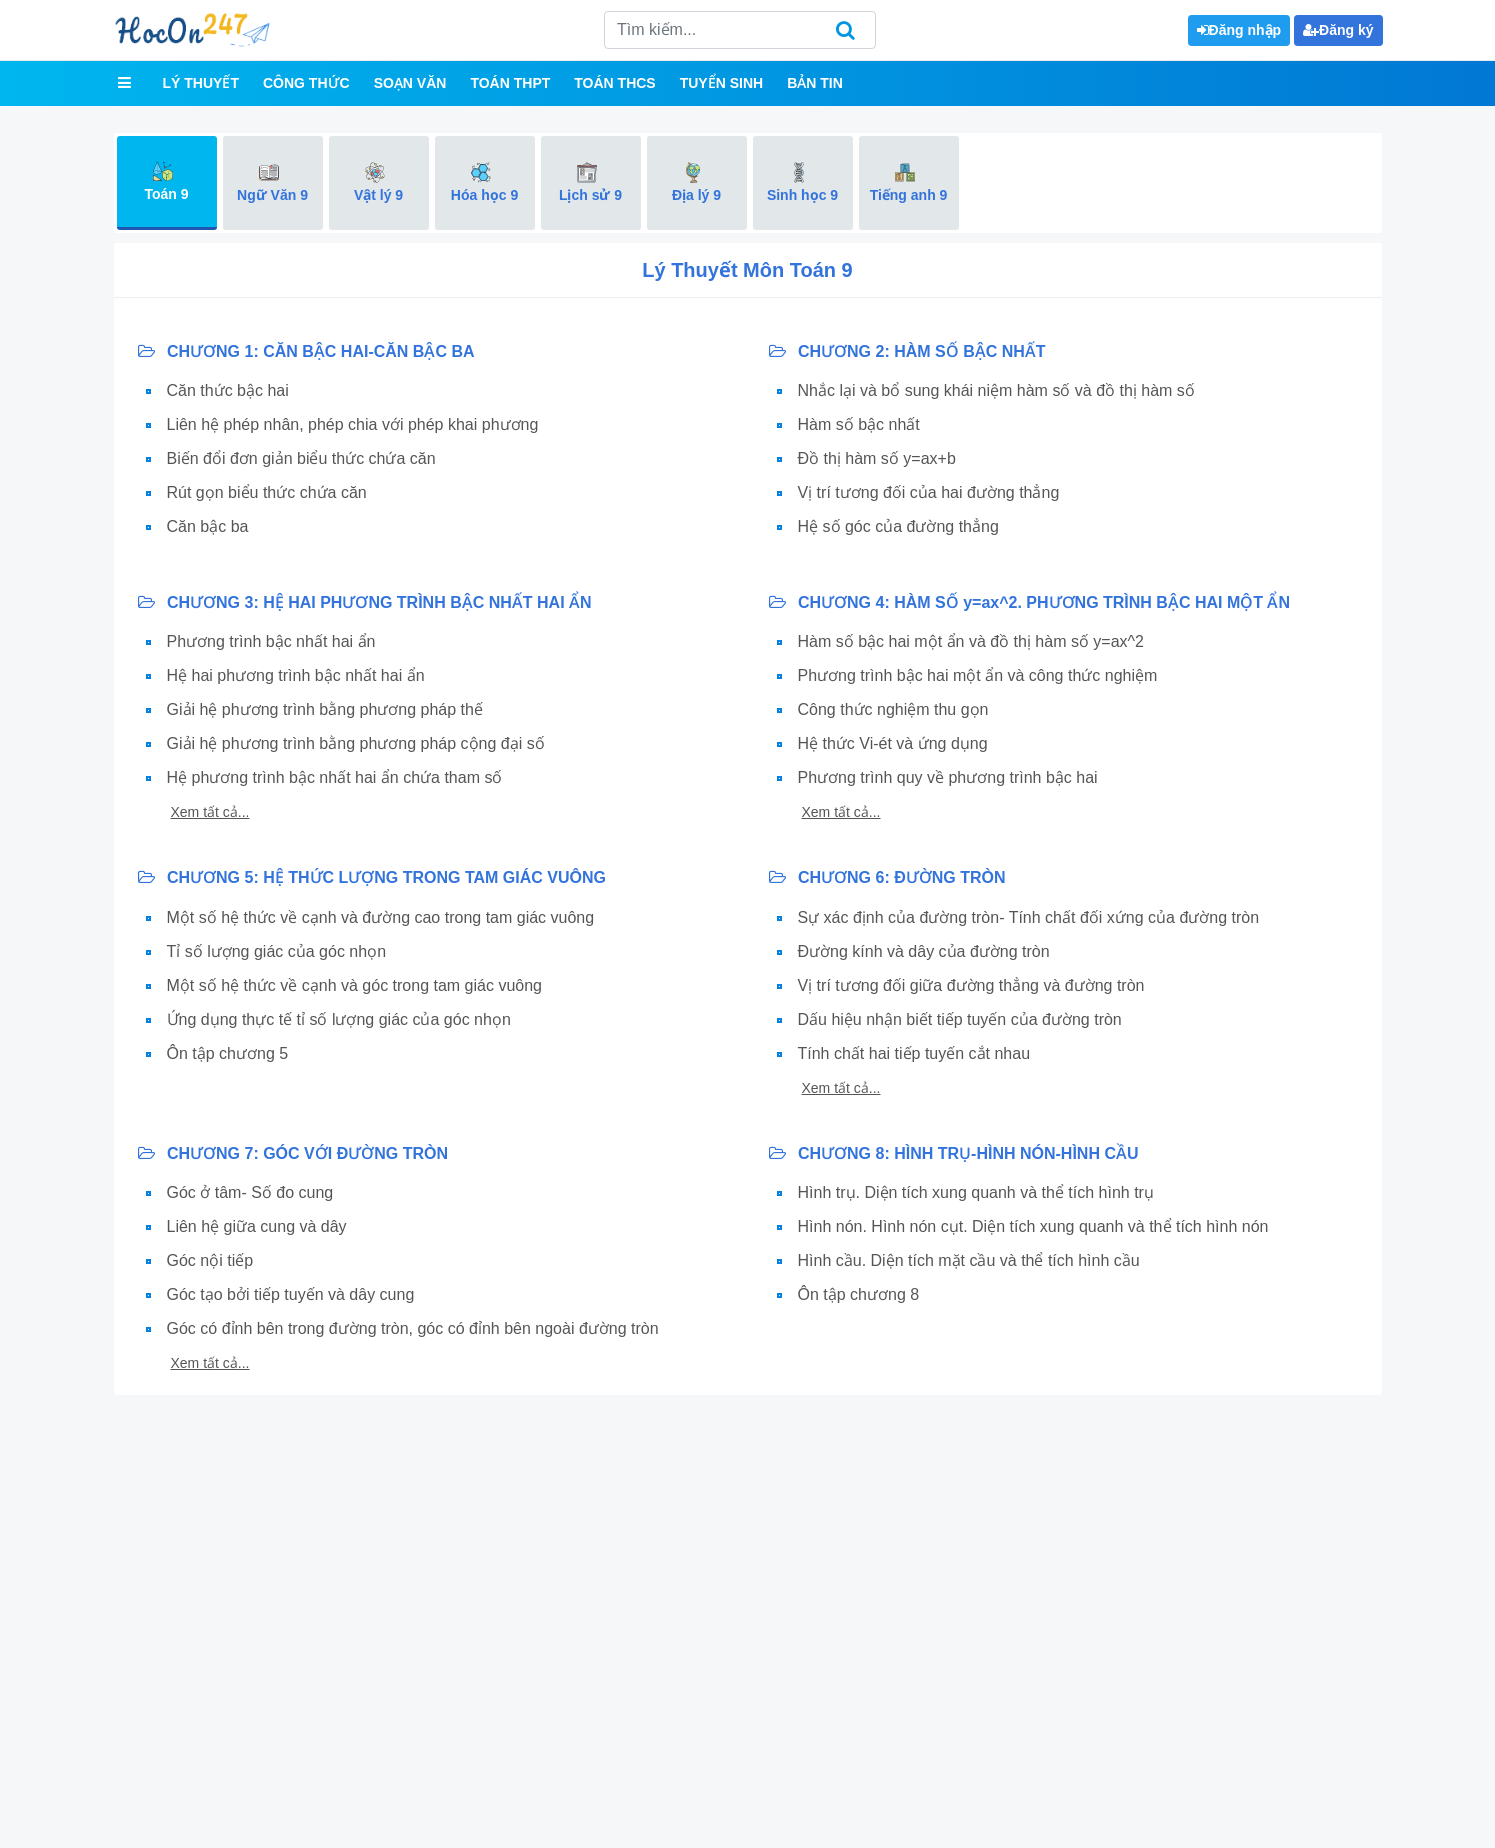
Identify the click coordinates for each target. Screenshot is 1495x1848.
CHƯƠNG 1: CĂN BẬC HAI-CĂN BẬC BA (306, 351)
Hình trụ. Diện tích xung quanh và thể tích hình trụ (976, 1192)
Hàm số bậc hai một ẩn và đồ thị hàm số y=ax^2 (971, 641)
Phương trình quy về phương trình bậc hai (948, 777)
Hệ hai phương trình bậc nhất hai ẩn (296, 675)
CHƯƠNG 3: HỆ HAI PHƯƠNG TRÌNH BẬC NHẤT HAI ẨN (365, 602)
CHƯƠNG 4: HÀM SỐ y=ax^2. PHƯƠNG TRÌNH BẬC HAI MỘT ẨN (1030, 602)
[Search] (740, 30)
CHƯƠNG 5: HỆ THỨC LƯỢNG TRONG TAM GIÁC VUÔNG (372, 877)
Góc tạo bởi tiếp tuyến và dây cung (291, 1294)
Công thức (306, 83)
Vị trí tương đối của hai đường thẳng (929, 492)
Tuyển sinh (721, 83)
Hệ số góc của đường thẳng (898, 526)
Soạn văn (410, 83)
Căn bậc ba (208, 526)
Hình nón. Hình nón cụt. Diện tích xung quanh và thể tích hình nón (1033, 1226)
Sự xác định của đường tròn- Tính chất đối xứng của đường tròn (1029, 917)
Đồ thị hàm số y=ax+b (877, 458)
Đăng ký (1338, 30)
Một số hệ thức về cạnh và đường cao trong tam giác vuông (381, 917)
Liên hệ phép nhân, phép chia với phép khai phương (353, 424)
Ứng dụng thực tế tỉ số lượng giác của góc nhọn (339, 1019)
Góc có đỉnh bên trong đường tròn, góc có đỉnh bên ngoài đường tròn (413, 1328)
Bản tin (815, 83)
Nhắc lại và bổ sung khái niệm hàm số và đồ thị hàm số (996, 390)
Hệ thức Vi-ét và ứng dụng (893, 743)
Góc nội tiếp (210, 1260)
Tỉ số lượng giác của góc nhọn (277, 951)
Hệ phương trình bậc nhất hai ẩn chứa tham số (335, 777)
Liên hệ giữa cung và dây (257, 1226)
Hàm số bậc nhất (859, 424)
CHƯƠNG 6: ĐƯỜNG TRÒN (887, 877)
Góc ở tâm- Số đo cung (250, 1192)
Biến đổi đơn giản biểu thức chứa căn (301, 458)
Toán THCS (614, 83)
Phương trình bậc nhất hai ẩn (271, 641)
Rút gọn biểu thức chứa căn (267, 492)
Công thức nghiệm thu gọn (893, 709)
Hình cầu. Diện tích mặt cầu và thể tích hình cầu (969, 1260)
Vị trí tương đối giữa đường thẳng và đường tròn (971, 985)
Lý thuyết (201, 83)
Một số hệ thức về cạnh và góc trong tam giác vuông (355, 985)
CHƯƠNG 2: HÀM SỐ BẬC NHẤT (907, 351)
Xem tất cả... (210, 812)
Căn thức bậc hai (228, 390)
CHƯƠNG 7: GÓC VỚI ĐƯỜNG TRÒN (293, 1153)
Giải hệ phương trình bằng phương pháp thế (325, 709)
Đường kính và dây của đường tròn (924, 951)
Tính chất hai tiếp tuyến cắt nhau (914, 1053)
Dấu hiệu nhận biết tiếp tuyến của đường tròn (960, 1019)
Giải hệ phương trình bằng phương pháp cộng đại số (356, 743)
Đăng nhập (1239, 30)
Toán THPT (510, 83)
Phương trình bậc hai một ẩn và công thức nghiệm (978, 675)
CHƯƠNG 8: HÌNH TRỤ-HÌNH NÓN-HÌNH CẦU (954, 1153)
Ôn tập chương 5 (228, 1053)
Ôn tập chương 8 (859, 1294)
